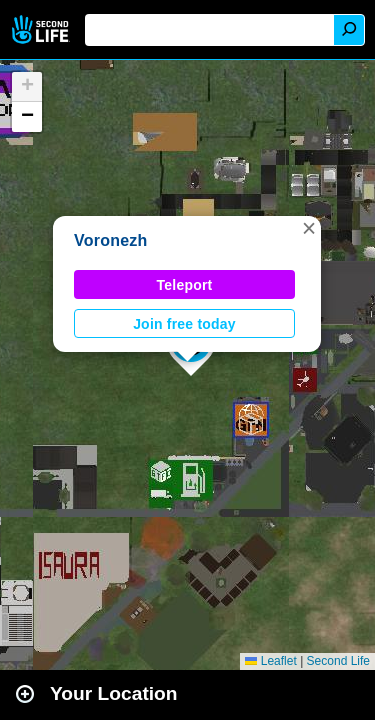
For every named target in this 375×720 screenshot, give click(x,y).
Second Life (42, 29)
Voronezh (111, 240)
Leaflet (270, 661)
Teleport (185, 285)
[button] (309, 228)
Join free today (184, 324)
